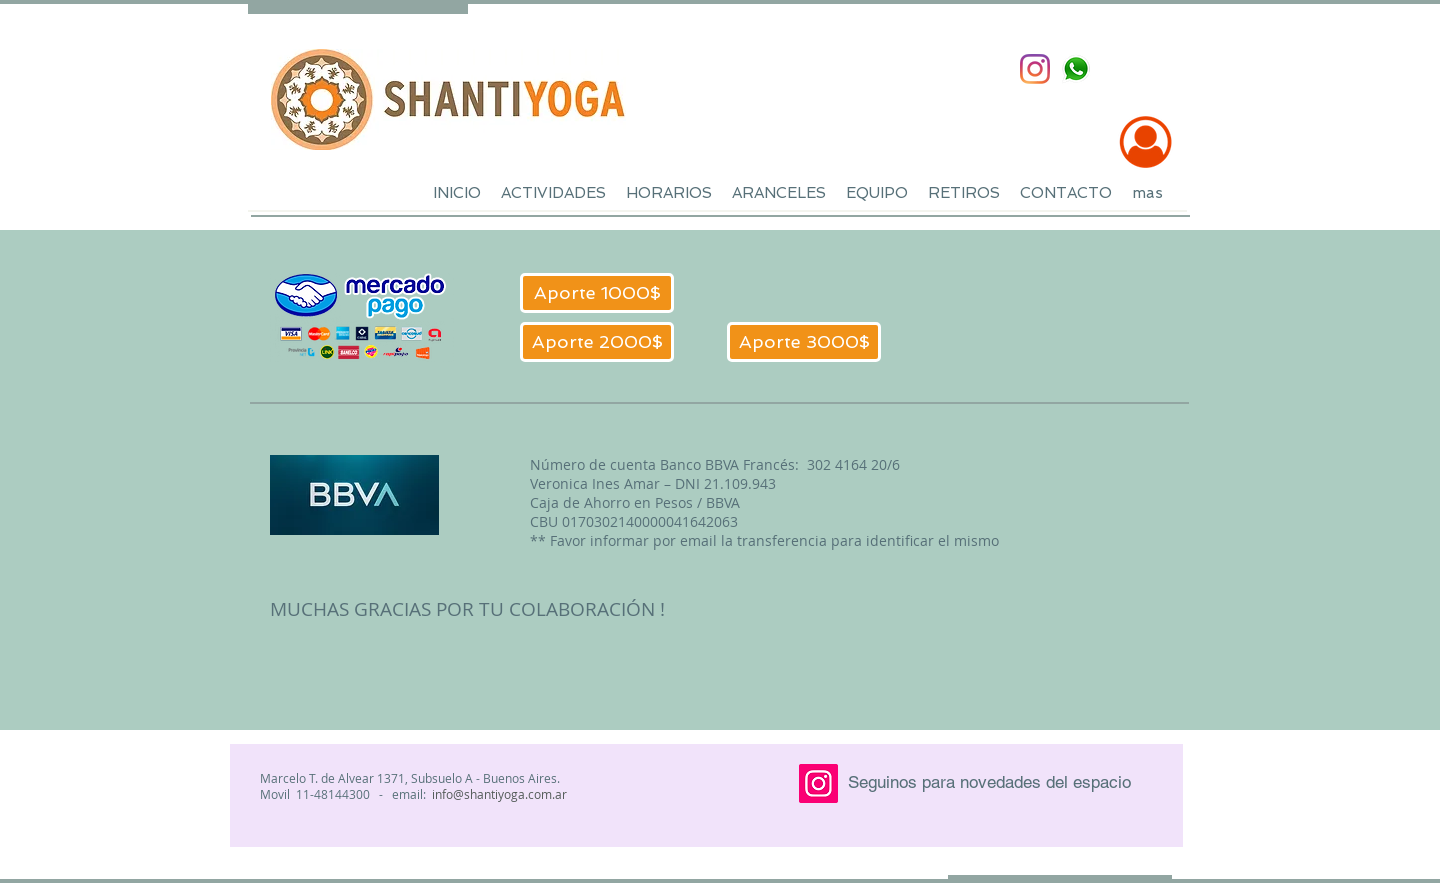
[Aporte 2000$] (597, 342)
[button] (553, 193)
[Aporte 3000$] (804, 342)
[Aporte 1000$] (597, 293)
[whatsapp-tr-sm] (1076, 69)
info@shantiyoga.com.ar (499, 794)
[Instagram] (1035, 69)
